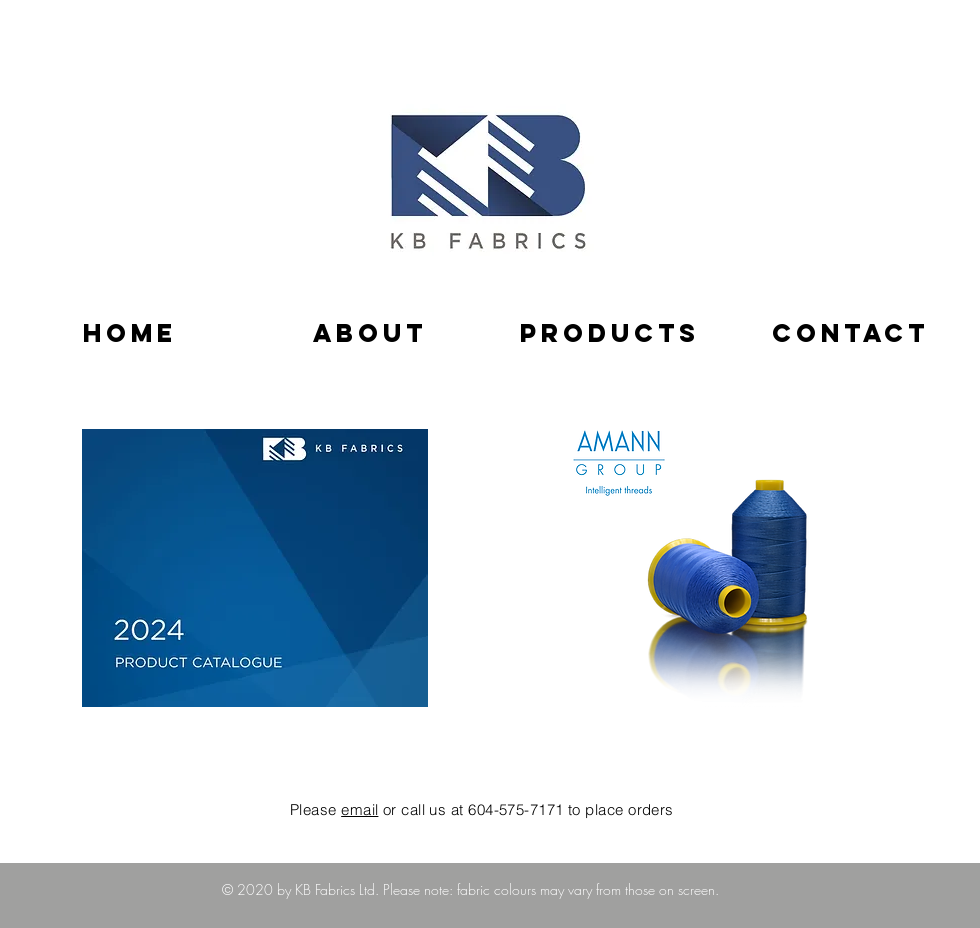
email (359, 809)
